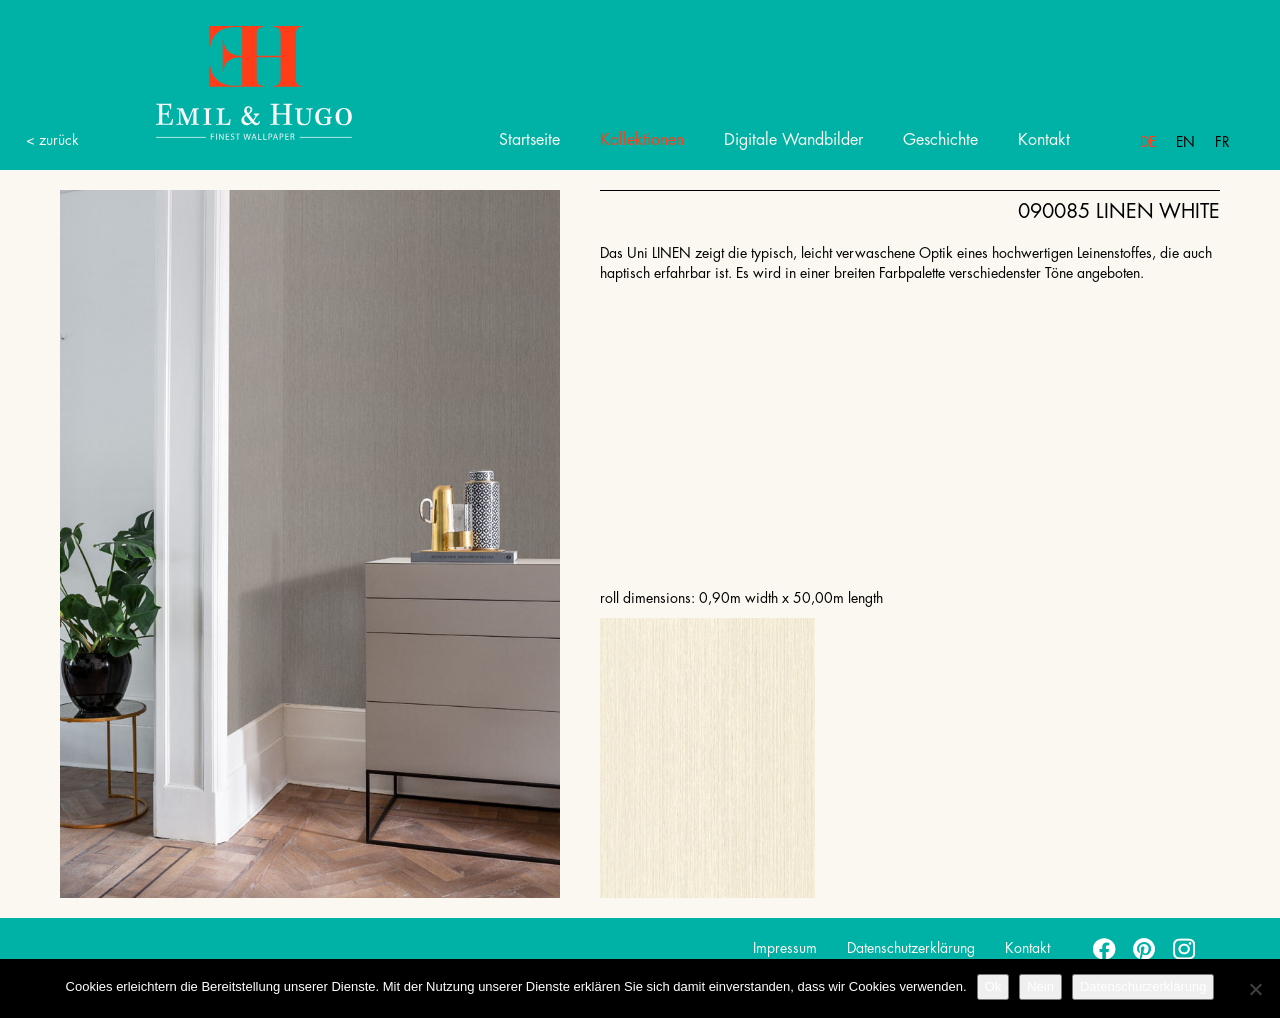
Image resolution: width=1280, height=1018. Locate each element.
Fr (1222, 142)
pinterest (1145, 948)
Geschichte (940, 140)
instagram (1185, 948)
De (1148, 142)
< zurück (52, 140)
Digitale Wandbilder (793, 140)
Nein (1040, 986)
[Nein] (1255, 989)
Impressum (785, 948)
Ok (993, 986)
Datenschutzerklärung (911, 948)
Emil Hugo (230, 81)
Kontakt (1044, 140)
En (1185, 142)
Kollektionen (642, 140)
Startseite (529, 140)
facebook (1105, 948)
